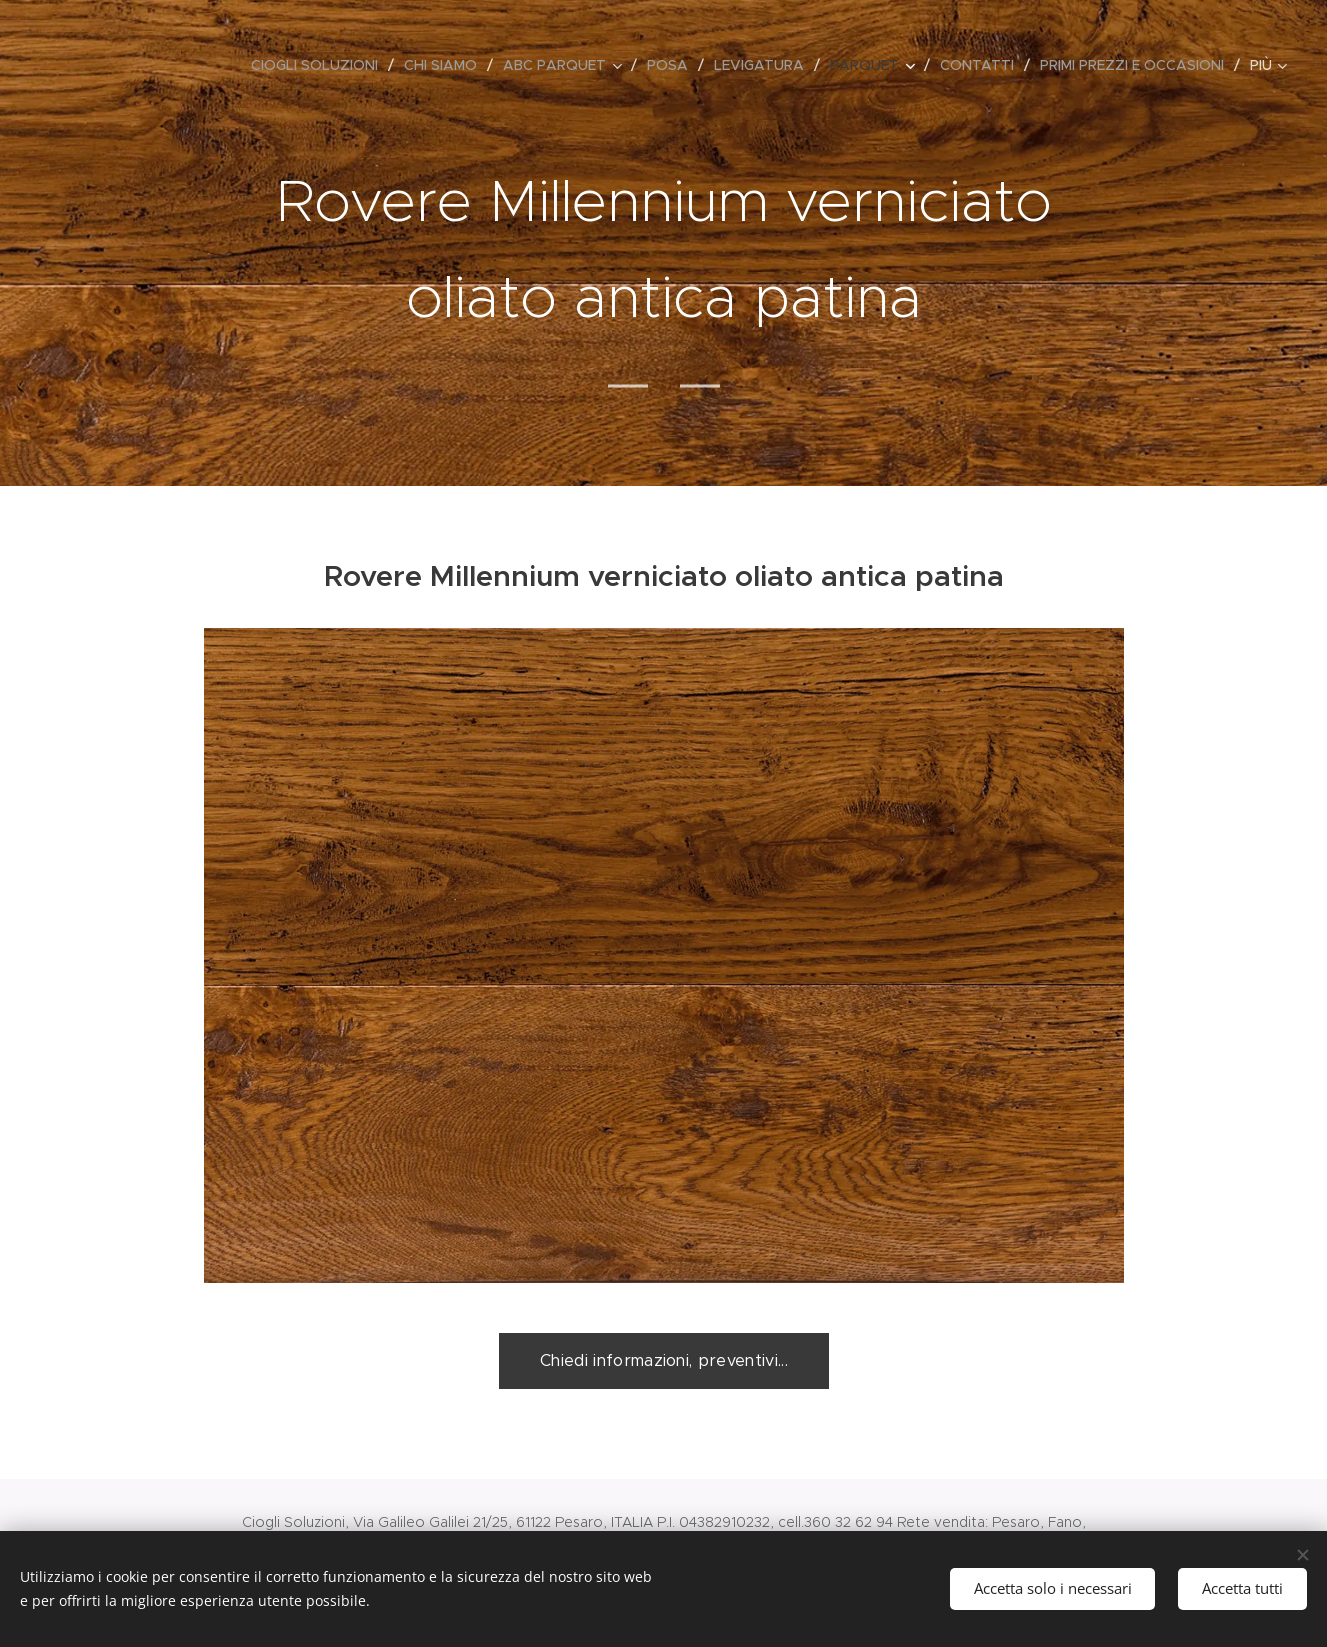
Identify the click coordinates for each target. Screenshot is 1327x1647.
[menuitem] (320, 65)
